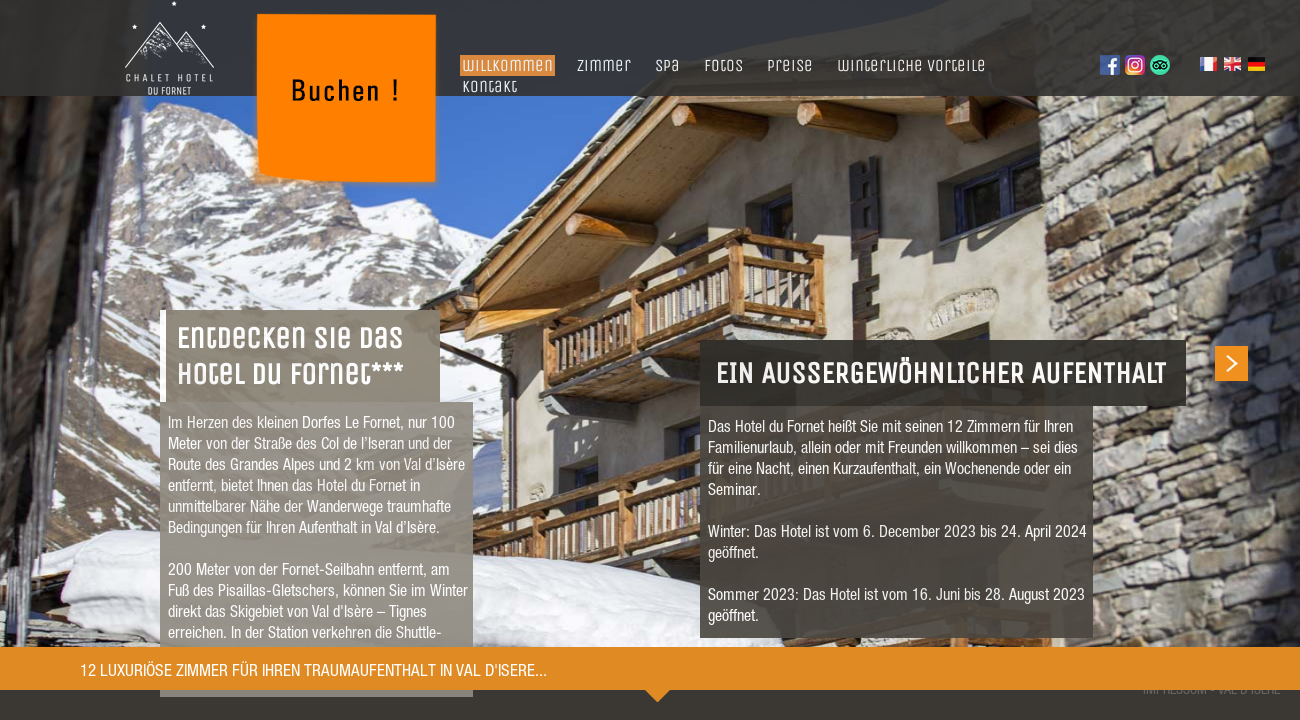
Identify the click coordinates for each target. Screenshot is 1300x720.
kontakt (489, 86)
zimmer (604, 65)
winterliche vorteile (911, 65)
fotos (723, 65)
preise (790, 65)
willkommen (507, 65)
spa (667, 65)
